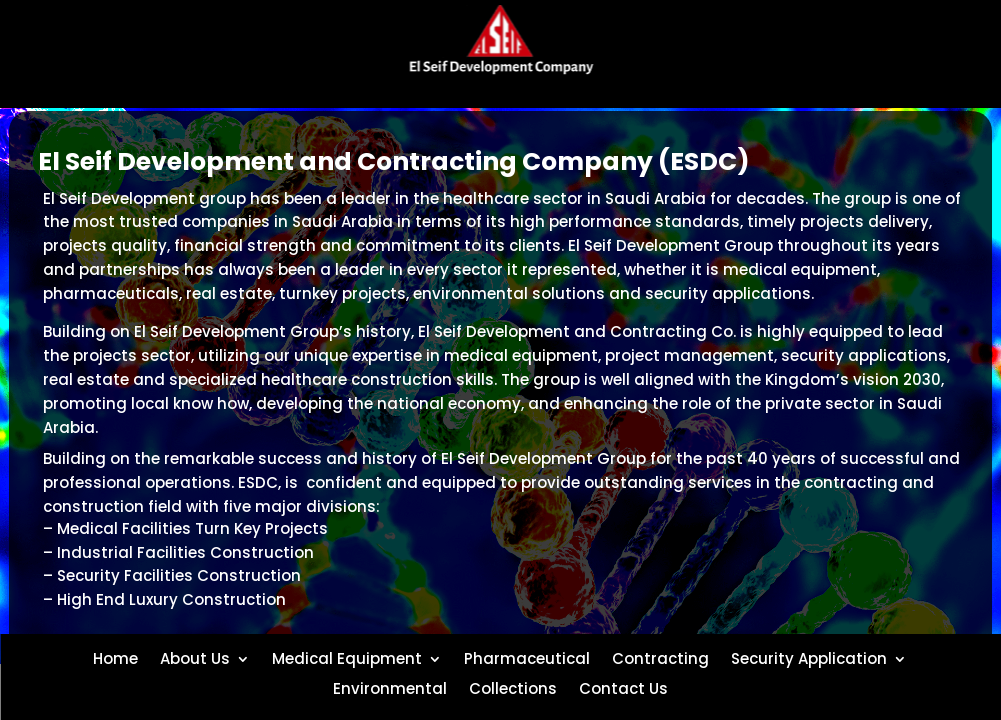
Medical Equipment (347, 657)
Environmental (390, 687)
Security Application (809, 657)
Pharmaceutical (527, 657)
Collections (513, 687)
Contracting (660, 657)
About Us (195, 657)
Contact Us (623, 687)
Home (115, 657)
